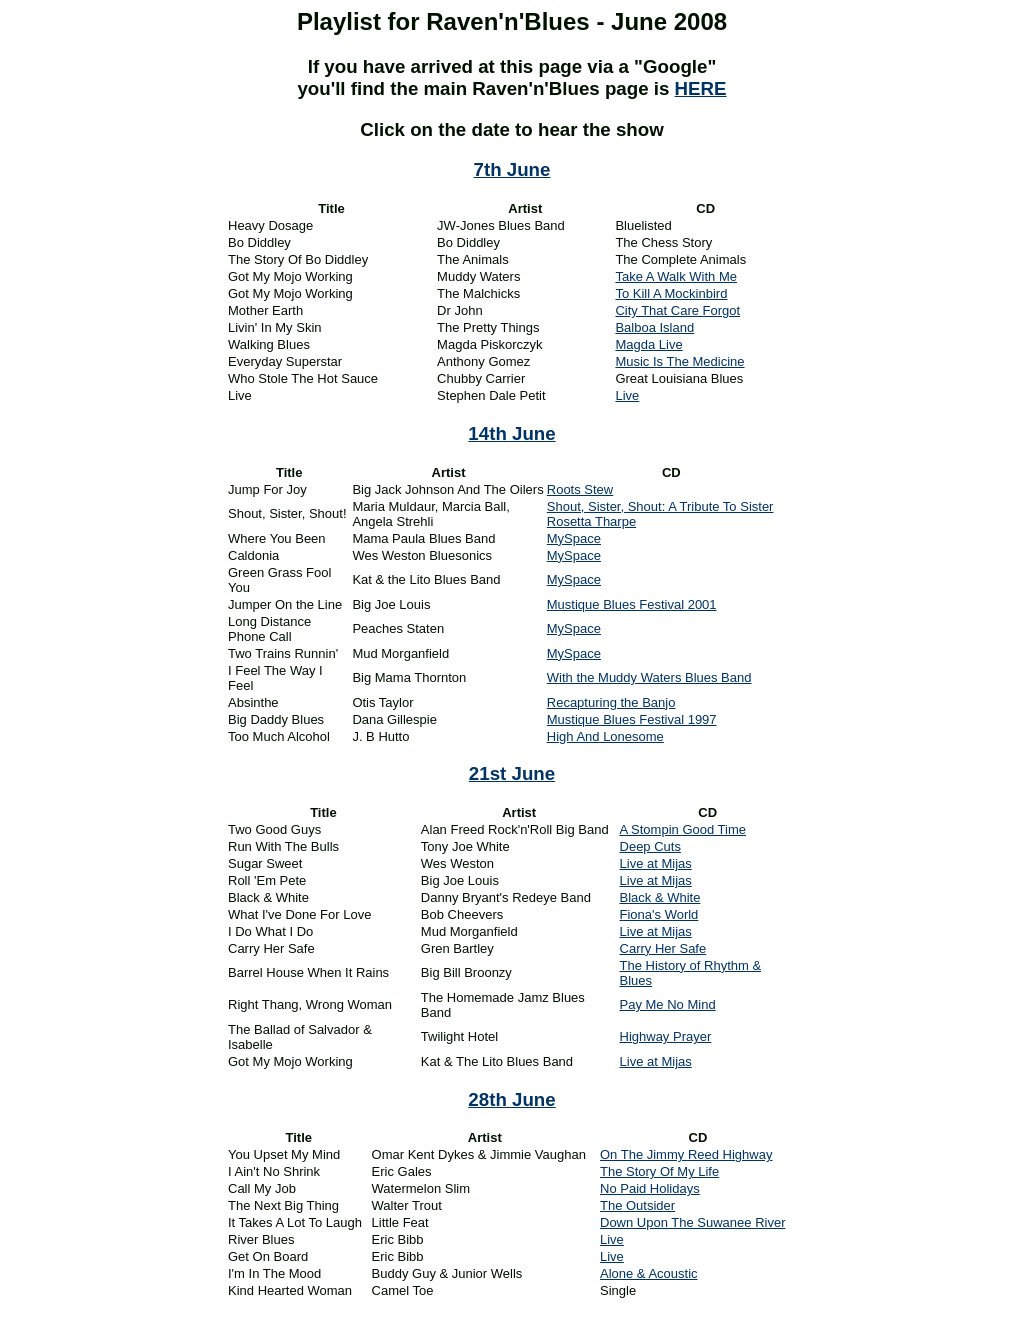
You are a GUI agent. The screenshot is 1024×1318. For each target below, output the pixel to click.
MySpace (574, 538)
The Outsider (637, 1205)
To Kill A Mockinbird (671, 293)
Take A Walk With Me (676, 276)
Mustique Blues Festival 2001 (632, 604)
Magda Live (648, 344)
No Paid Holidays (650, 1188)
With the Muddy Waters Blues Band (649, 677)
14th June (511, 433)
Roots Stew (580, 489)
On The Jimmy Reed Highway (686, 1154)
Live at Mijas (656, 863)
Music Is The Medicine (679, 361)
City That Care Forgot (677, 310)
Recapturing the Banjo (611, 702)
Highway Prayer (666, 1036)
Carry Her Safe (663, 948)
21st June (512, 773)
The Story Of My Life (659, 1171)
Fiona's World (659, 914)
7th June (512, 169)
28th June (511, 1099)
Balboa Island (654, 327)
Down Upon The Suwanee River (692, 1222)
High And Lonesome (605, 736)
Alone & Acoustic (649, 1273)
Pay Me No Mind (668, 1004)
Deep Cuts (650, 846)
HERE (701, 88)
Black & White (660, 897)
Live (627, 395)
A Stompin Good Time (683, 829)
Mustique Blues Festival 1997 (632, 719)
